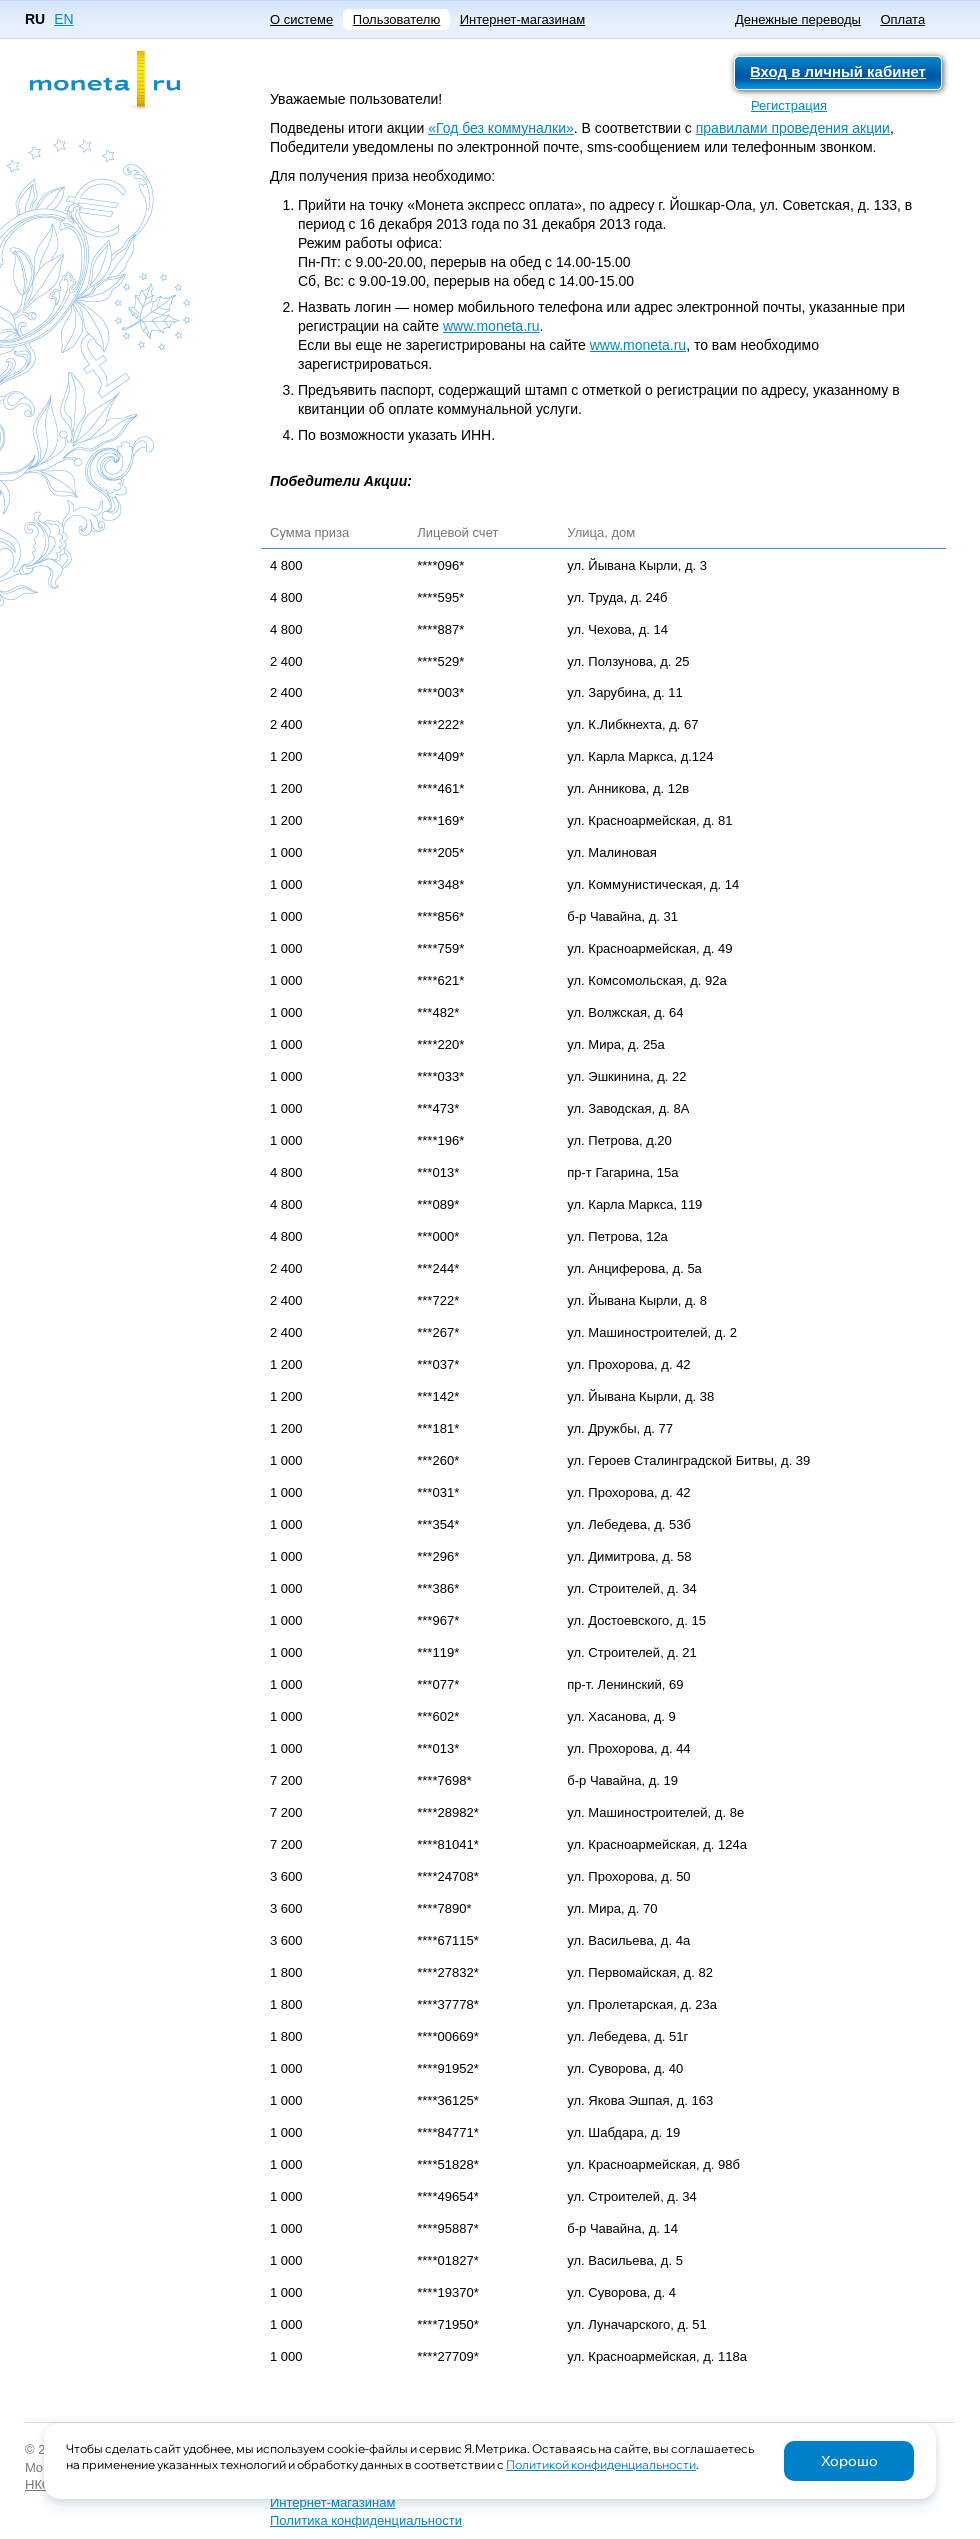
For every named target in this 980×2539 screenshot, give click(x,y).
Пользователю (396, 19)
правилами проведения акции (793, 128)
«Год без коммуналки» (501, 128)
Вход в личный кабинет (838, 71)
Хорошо (849, 2461)
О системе (301, 19)
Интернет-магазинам (522, 19)
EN (63, 19)
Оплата (902, 19)
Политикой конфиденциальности (601, 2464)
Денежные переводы (798, 19)
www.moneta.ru (491, 326)
